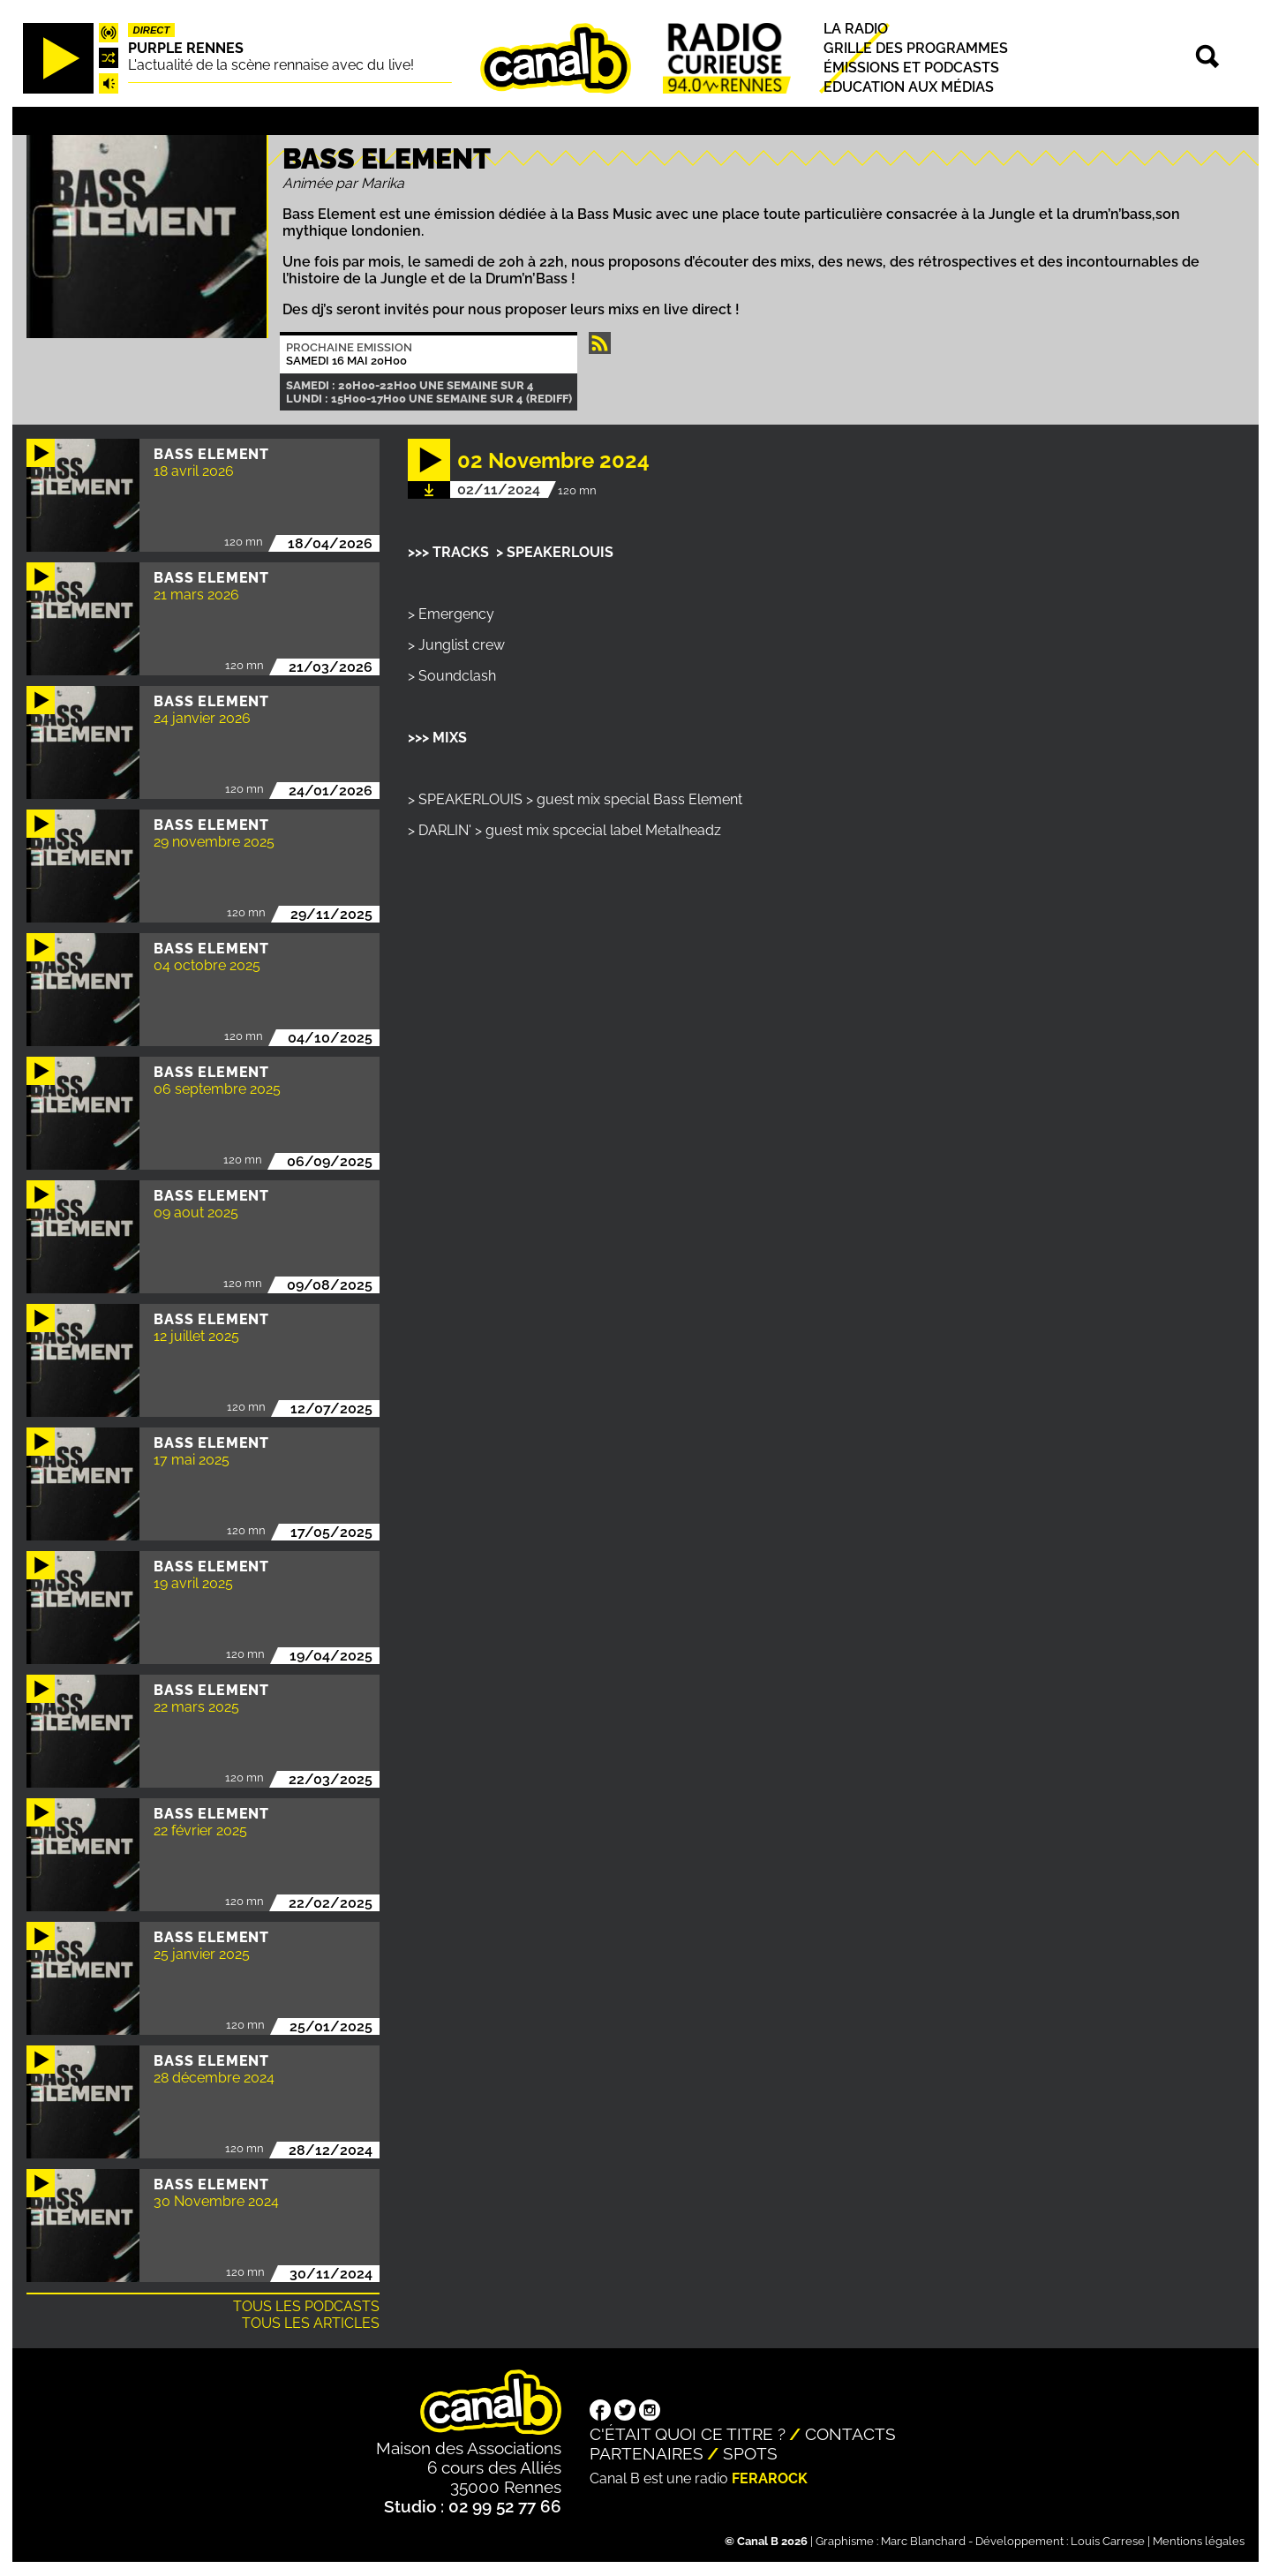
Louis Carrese (1108, 2541)
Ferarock (770, 2478)
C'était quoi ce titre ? (688, 2434)
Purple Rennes (186, 48)
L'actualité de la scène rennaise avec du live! (271, 64)
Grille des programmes (916, 48)
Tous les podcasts (306, 2306)
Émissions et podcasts (911, 67)
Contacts (850, 2434)
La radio (856, 28)
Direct (151, 30)
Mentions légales (1199, 2541)
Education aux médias (909, 87)
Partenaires (646, 2453)
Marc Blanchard (923, 2541)
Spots (750, 2453)
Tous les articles (311, 2323)
